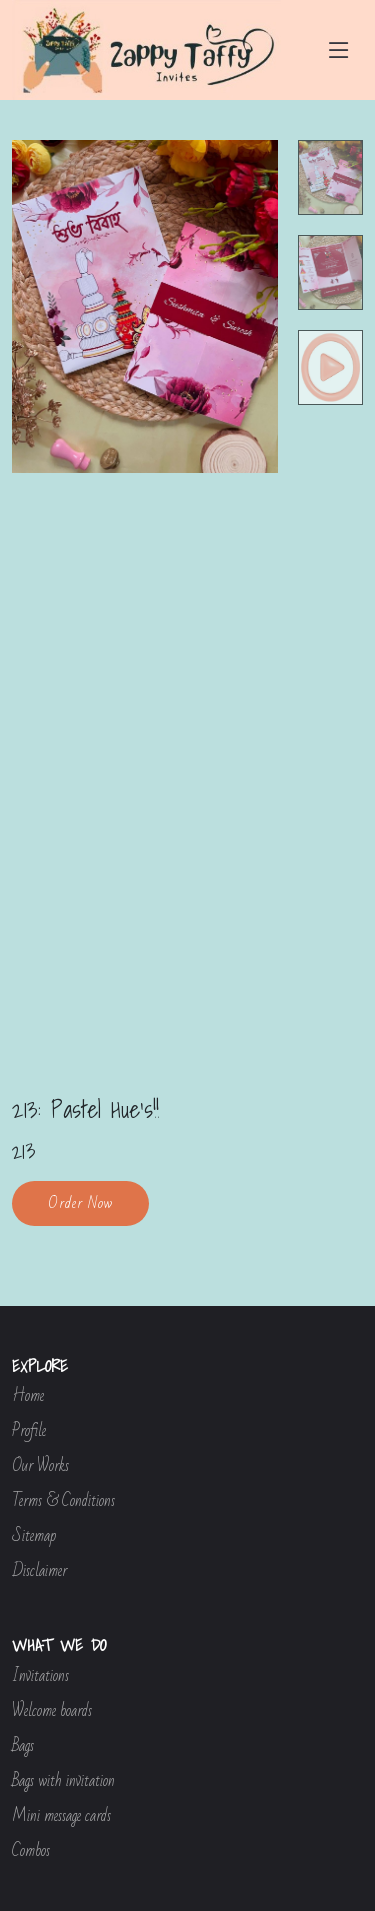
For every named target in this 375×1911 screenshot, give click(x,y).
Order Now (80, 1203)
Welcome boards (52, 1711)
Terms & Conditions (63, 1501)
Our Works (40, 1466)
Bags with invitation (63, 1781)
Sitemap (34, 1536)
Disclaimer (39, 1571)
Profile (29, 1431)
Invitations (40, 1676)
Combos (31, 1851)
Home (28, 1396)
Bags (23, 1746)
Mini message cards (61, 1816)
